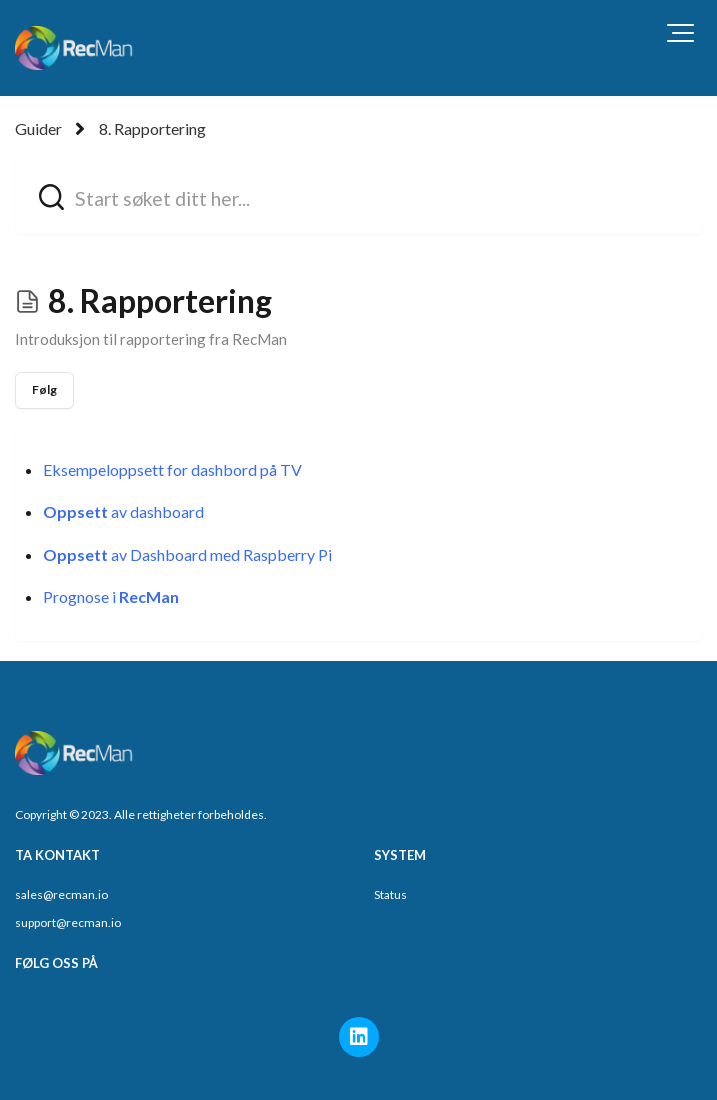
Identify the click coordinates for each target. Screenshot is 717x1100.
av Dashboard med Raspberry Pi (187, 554)
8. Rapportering (152, 128)
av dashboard (123, 511)
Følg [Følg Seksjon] (44, 389)
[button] (680, 33)
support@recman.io (68, 922)
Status (390, 894)
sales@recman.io (61, 894)
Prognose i (111, 596)
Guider (38, 128)
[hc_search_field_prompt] (358, 197)
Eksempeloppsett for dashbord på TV (172, 469)
